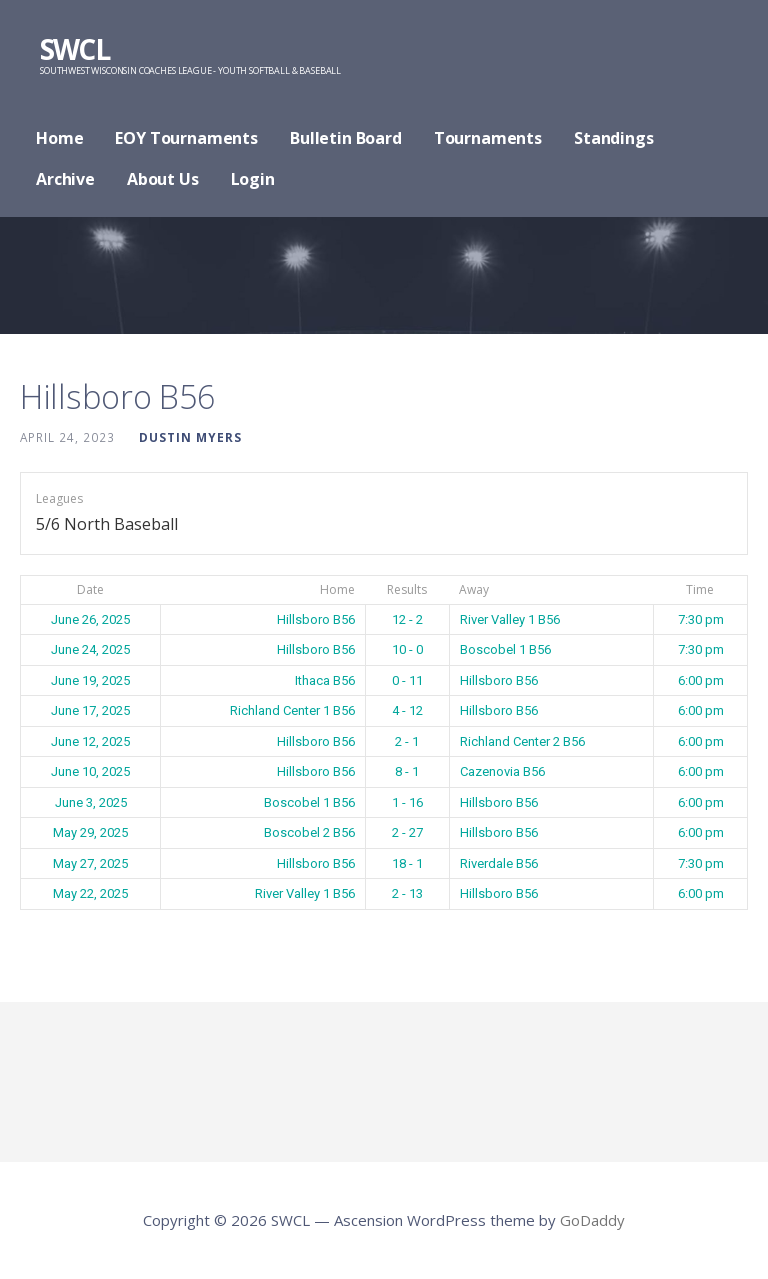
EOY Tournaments (186, 138)
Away (474, 589)
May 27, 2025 (90, 863)
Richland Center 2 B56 (522, 741)
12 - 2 (407, 619)
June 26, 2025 (90, 619)
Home (59, 138)
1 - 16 (407, 802)
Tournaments (488, 138)
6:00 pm (701, 680)
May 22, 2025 (90, 893)
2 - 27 (407, 832)
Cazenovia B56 (502, 771)
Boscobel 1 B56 (505, 649)
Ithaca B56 (325, 680)
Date (90, 589)
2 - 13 (407, 893)
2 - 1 (407, 741)
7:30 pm (701, 619)
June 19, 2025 (90, 680)
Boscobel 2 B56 (309, 832)
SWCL (74, 49)
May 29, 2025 (90, 832)
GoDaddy (592, 1220)
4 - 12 (407, 710)
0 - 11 (407, 680)
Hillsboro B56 (316, 619)
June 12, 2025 (90, 741)
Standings (614, 138)
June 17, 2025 (90, 710)
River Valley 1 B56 (510, 619)
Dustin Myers (190, 437)
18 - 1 (407, 863)
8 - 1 (407, 771)
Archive (65, 179)
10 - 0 (407, 649)
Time (700, 589)
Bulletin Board (346, 138)
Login (253, 179)
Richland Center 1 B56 (292, 710)
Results (407, 589)
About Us (163, 179)
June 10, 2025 (90, 771)
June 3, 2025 (91, 802)
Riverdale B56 (499, 863)
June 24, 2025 (90, 649)
